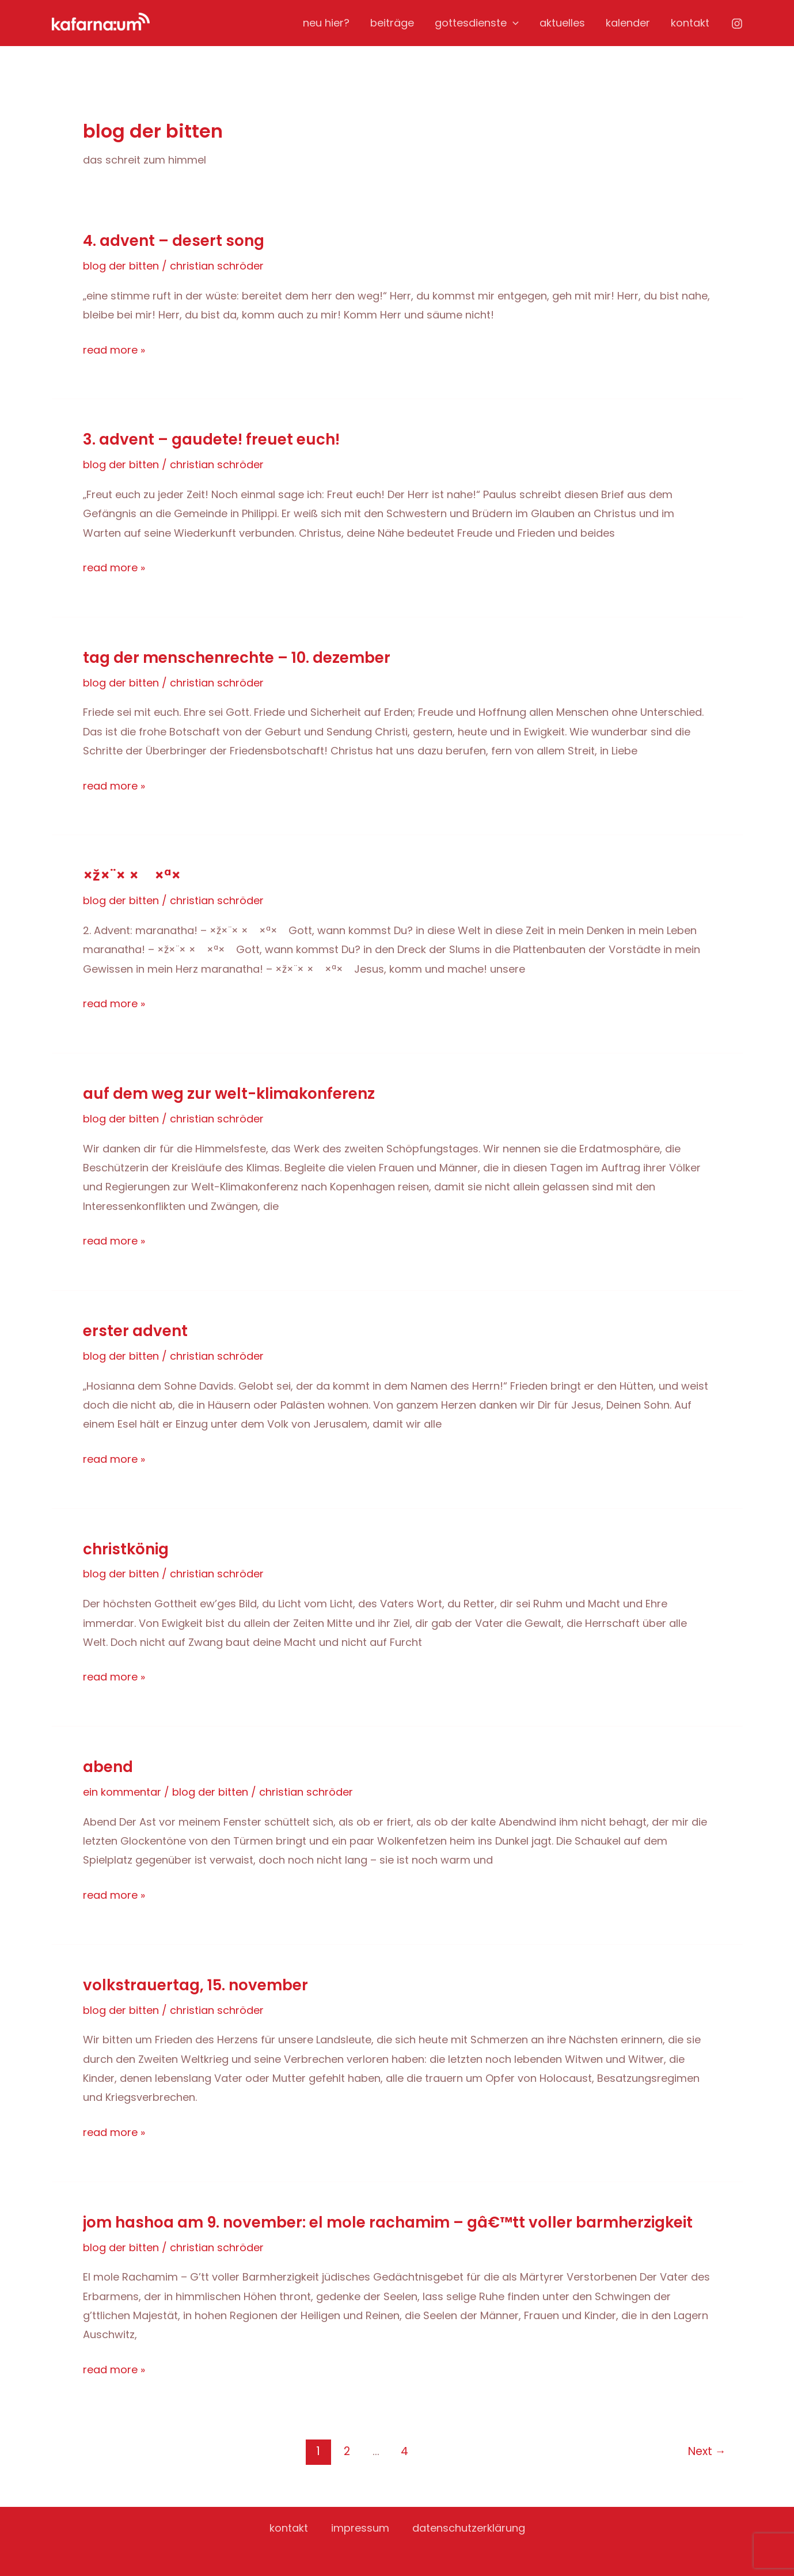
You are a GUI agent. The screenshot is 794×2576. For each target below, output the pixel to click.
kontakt (690, 23)
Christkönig (126, 1549)
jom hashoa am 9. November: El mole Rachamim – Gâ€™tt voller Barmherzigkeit (388, 2222)
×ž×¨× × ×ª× (138, 875)
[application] (513, 23)
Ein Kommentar (122, 1792)
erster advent (135, 1331)
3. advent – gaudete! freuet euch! (211, 439)
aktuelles (562, 23)
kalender (628, 23)
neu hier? (326, 23)
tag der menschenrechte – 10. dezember (236, 657)
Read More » (114, 349)
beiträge (392, 23)
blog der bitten (121, 266)
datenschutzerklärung (468, 2528)
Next (707, 2451)
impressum (360, 2528)
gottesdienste (477, 23)
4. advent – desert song (173, 240)
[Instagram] (737, 23)
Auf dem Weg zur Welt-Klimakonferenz (229, 1093)
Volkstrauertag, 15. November (195, 1985)
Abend (108, 1766)
